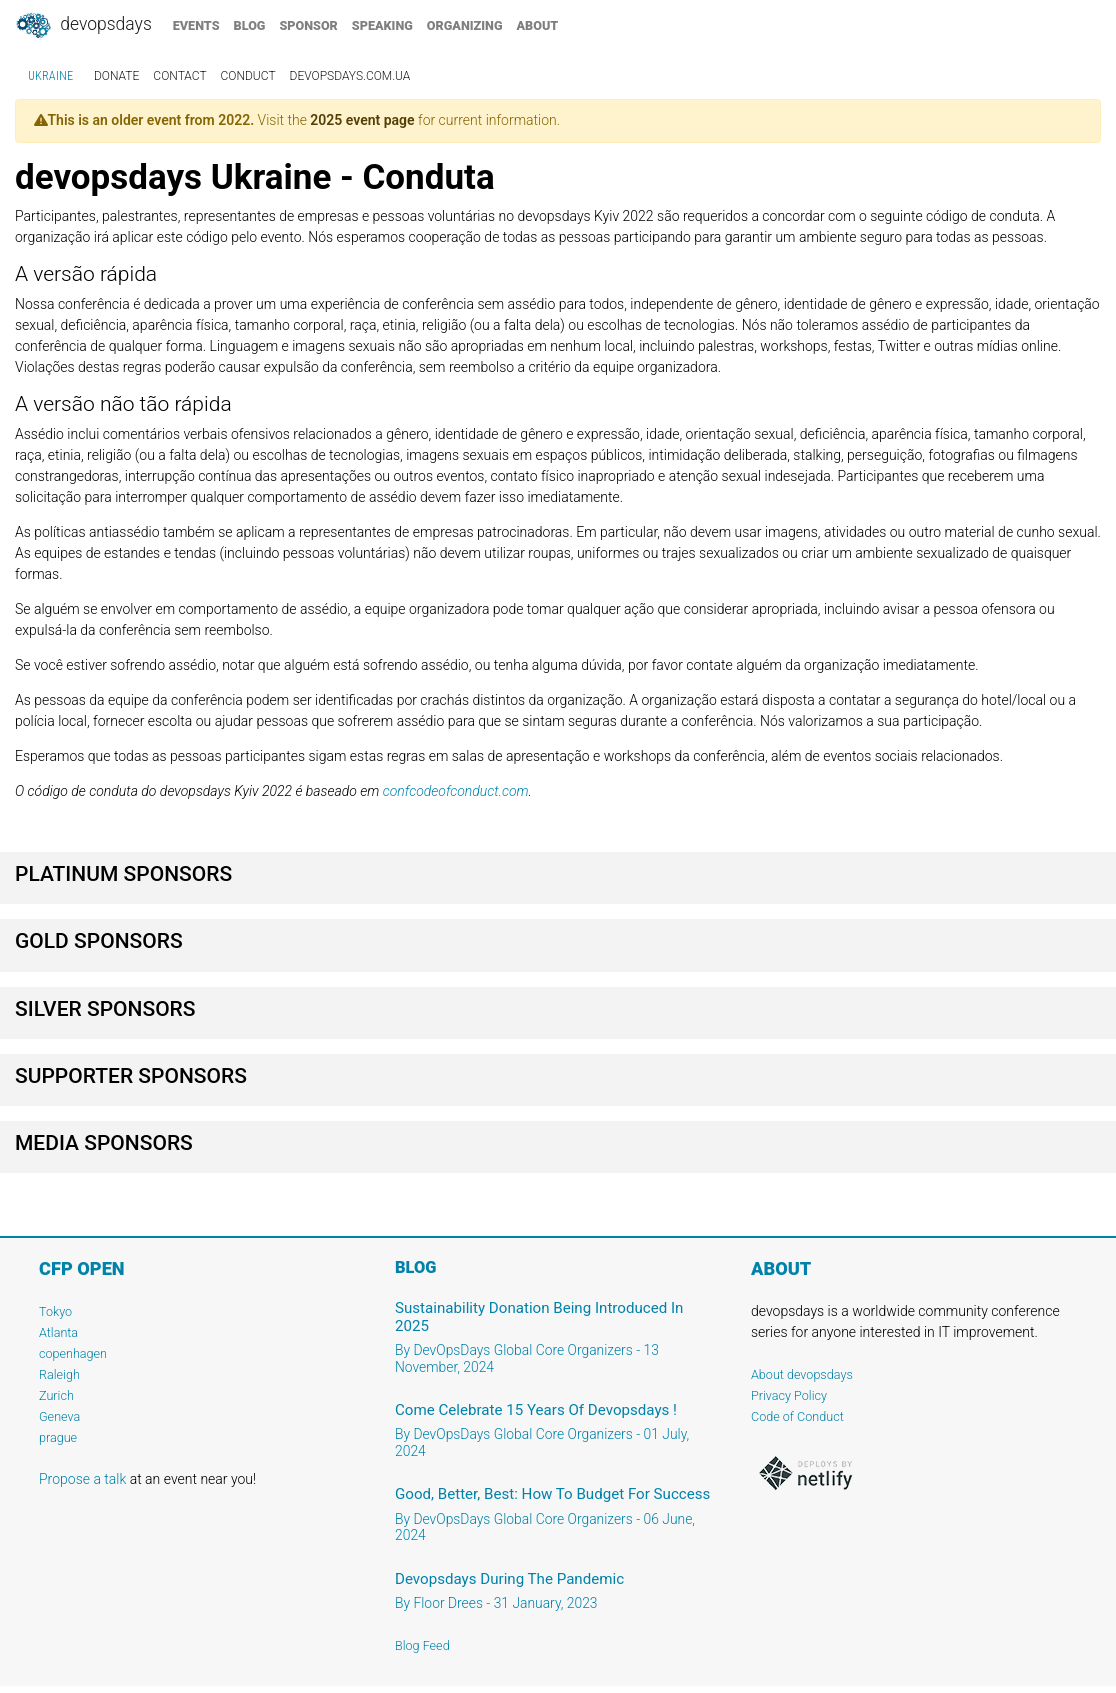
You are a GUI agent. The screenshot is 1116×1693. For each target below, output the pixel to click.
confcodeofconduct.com (456, 791)
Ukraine (50, 76)
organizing (465, 25)
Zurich (56, 1395)
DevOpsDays (83, 26)
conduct (248, 76)
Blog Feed (422, 1645)
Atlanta (58, 1332)
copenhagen (73, 1353)
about (538, 25)
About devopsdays (802, 1374)
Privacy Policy (789, 1395)
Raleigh (59, 1374)
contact (179, 76)
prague (58, 1437)
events (196, 25)
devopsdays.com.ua (350, 76)
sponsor (308, 25)
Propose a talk (82, 1479)
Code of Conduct (797, 1416)
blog (250, 25)
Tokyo (55, 1311)
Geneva (59, 1416)
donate (116, 76)
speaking (382, 25)
